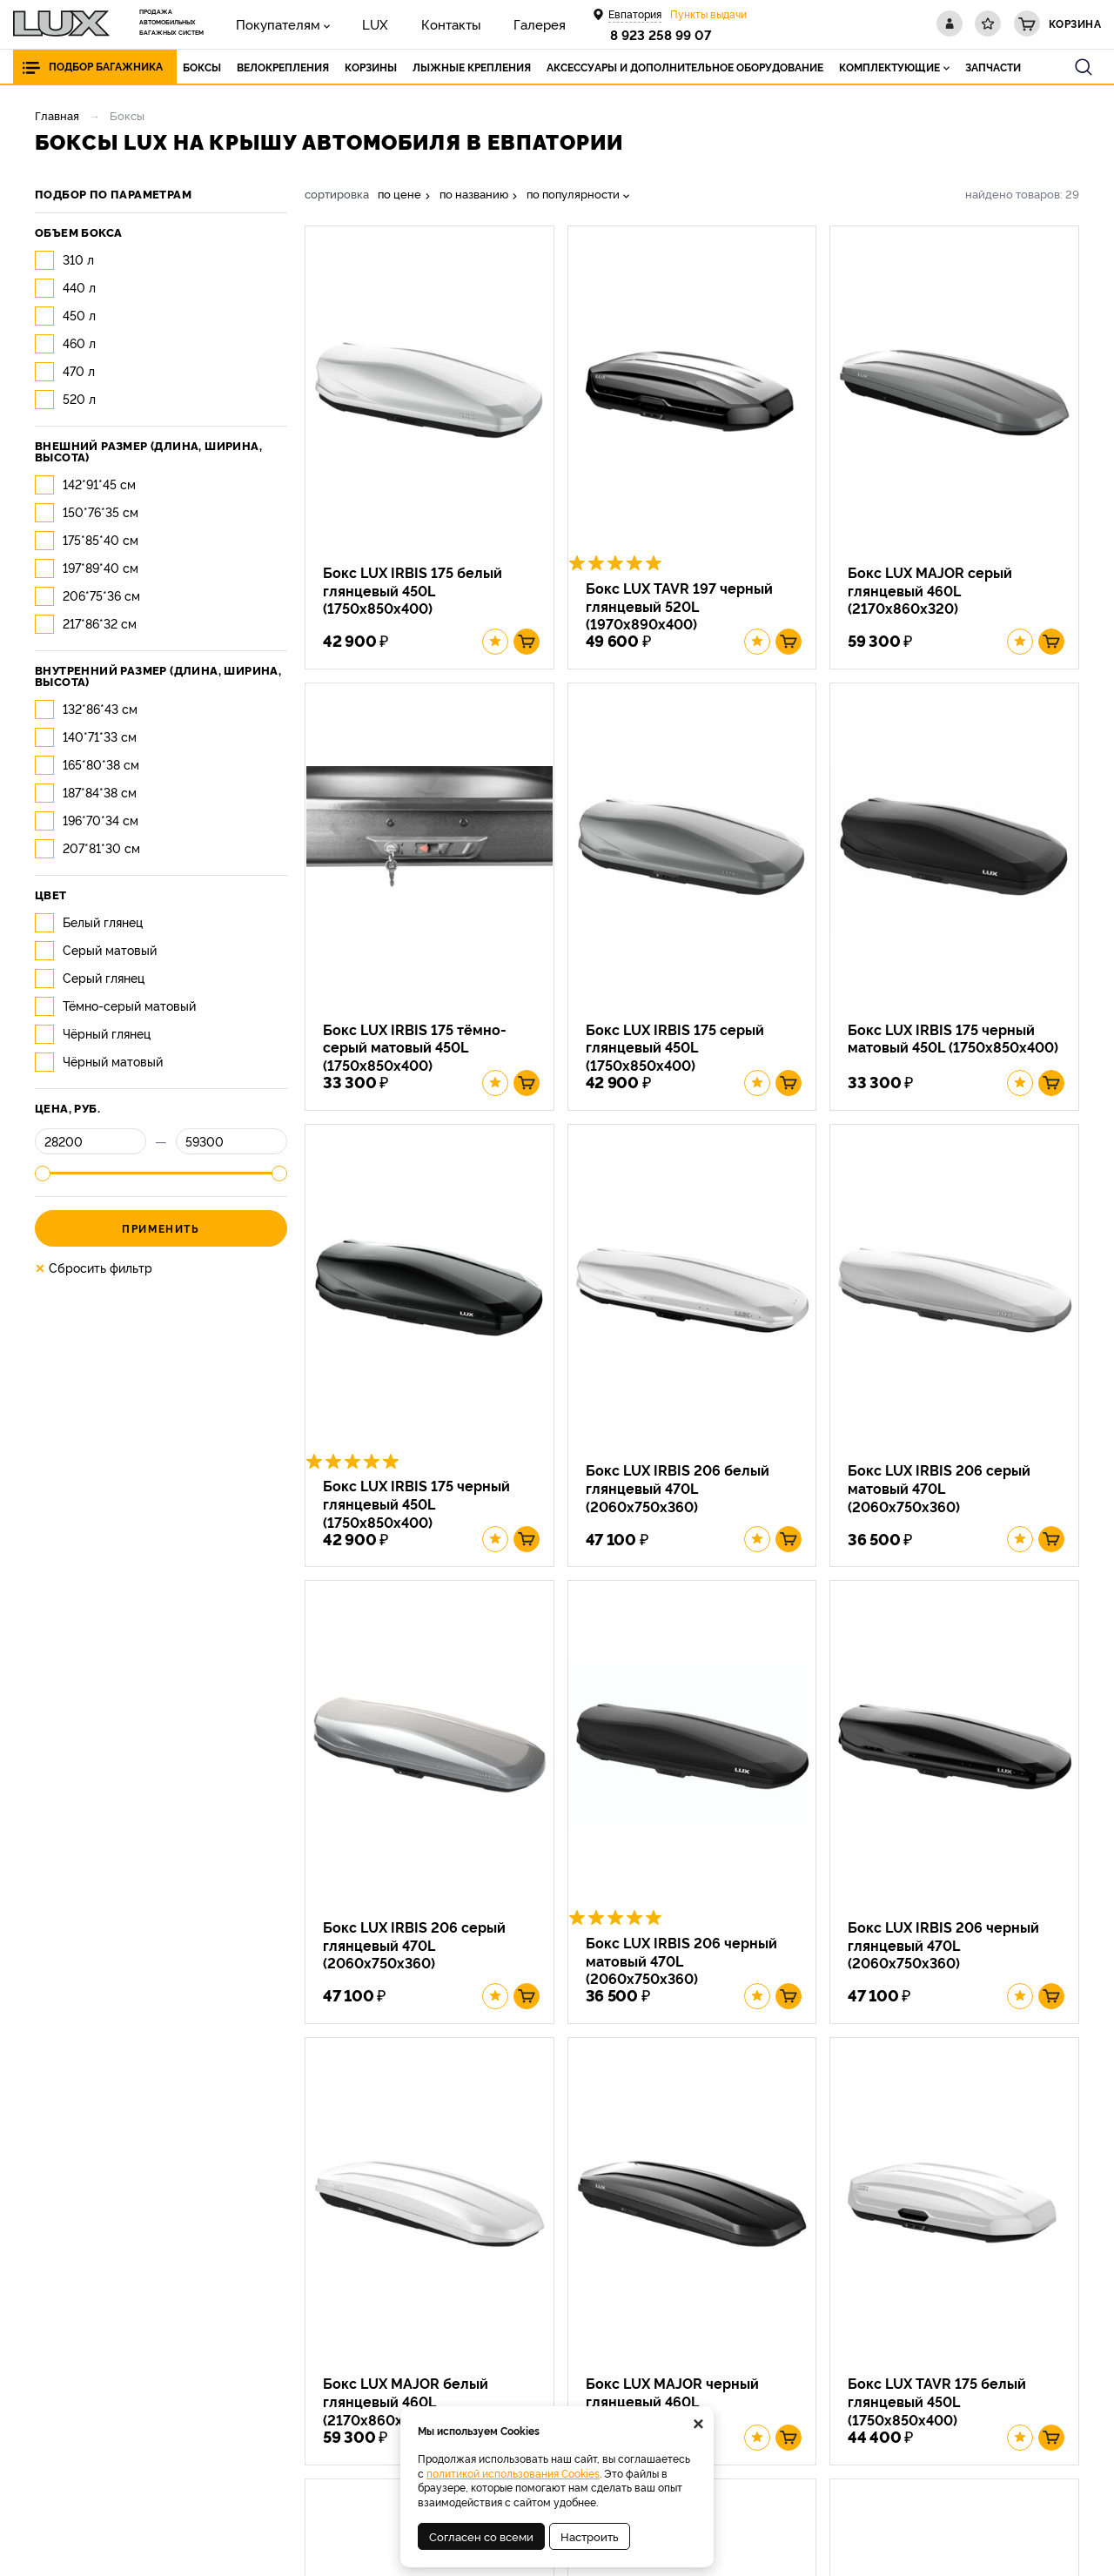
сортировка (337, 193)
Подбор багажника (106, 66)
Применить (160, 1228)
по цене (399, 193)
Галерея (487, 23)
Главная (57, 115)
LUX (351, 23)
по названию (474, 193)
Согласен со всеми (481, 2536)
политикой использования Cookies (513, 2472)
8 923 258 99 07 (664, 34)
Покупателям (269, 23)
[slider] (42, 1173)
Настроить (589, 2536)
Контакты (413, 23)
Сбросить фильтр (93, 1267)
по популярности (573, 193)
